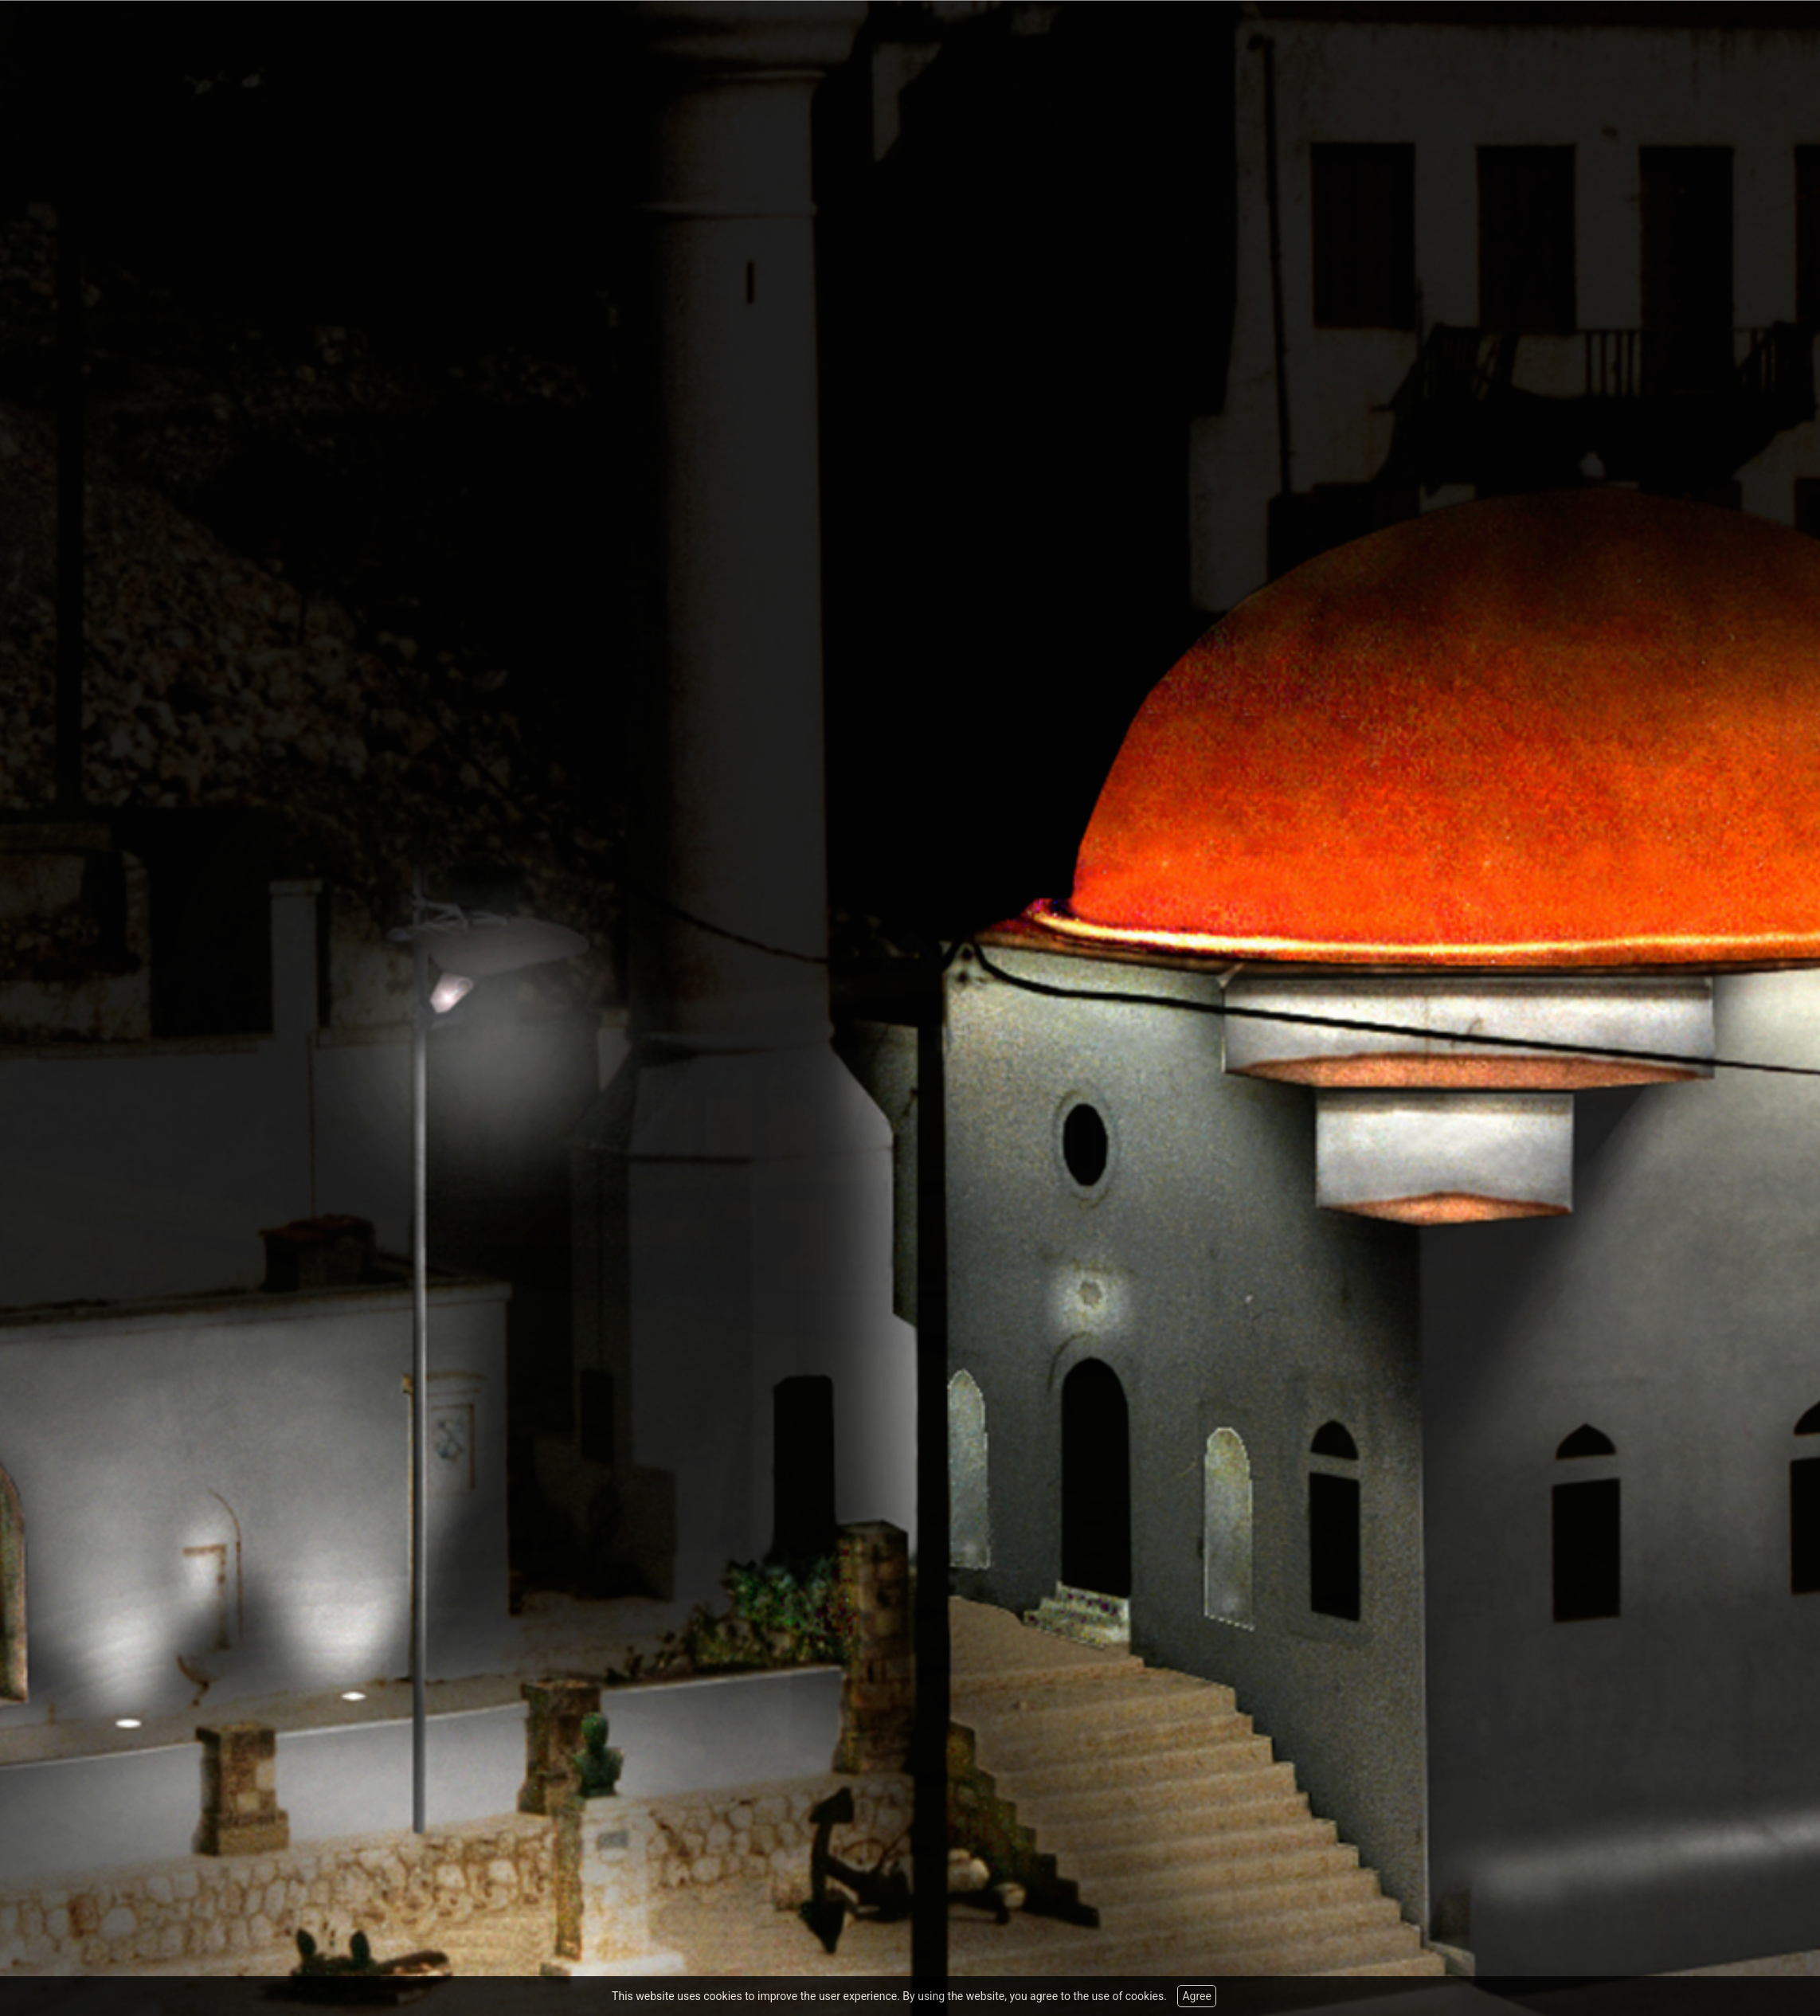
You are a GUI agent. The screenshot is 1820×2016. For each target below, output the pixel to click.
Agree (1196, 1996)
